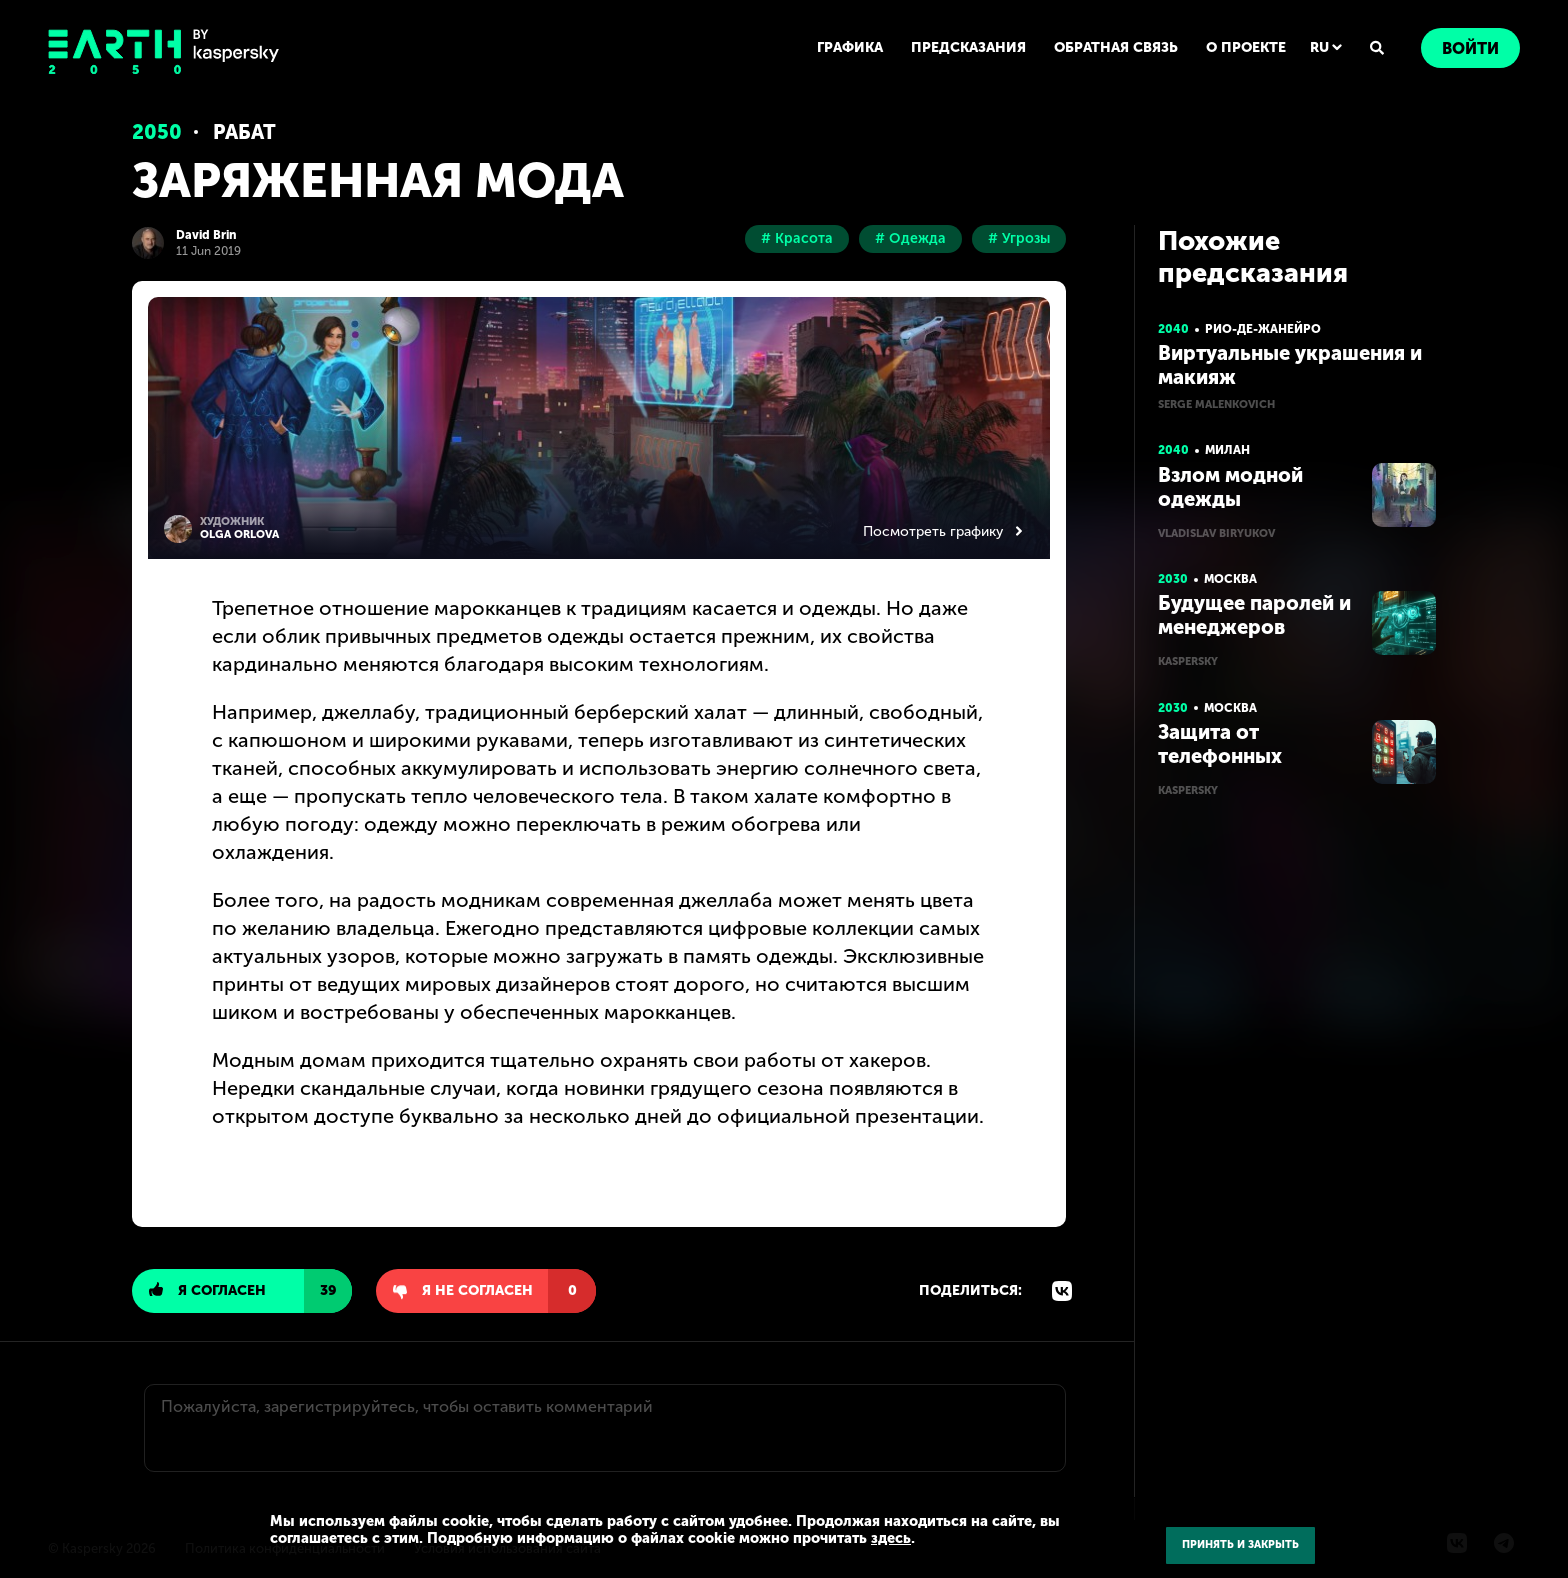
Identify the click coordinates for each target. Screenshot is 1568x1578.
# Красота (797, 238)
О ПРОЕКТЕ (1246, 47)
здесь (891, 1538)
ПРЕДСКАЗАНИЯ (968, 47)
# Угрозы (1019, 238)
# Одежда (910, 238)
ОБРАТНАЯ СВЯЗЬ (1116, 47)
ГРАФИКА (850, 47)
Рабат (244, 132)
